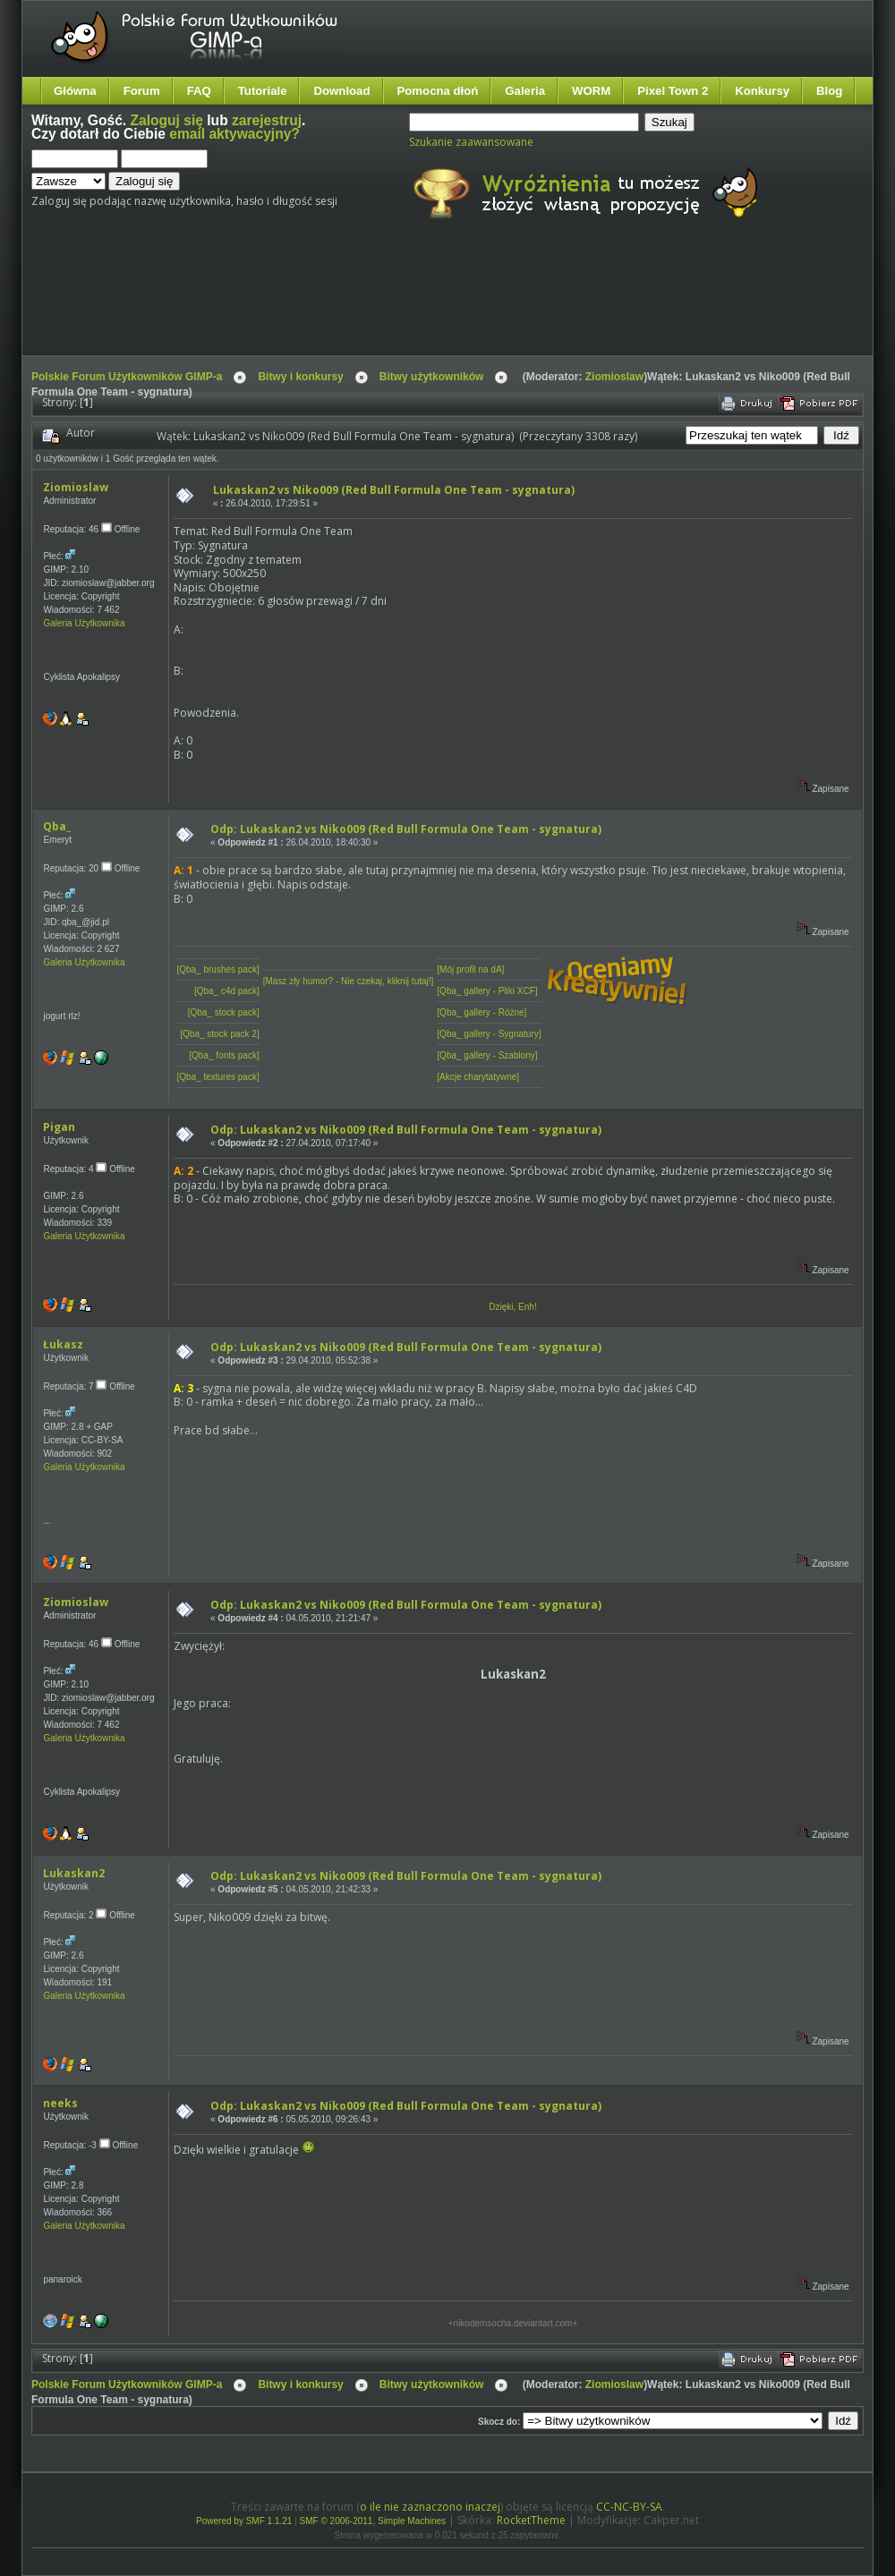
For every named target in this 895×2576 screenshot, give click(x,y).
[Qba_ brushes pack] (217, 969)
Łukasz (63, 1344)
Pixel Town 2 (672, 91)
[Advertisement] (367, 302)
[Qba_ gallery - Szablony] (487, 1055)
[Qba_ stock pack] (224, 1012)
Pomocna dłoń (438, 91)
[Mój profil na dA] (470, 969)
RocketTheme (531, 2520)
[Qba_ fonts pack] (224, 1055)
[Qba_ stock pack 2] (219, 1034)
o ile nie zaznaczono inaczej (430, 2506)
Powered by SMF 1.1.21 (244, 2521)
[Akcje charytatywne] (478, 1077)
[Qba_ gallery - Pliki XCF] (487, 991)
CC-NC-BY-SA (629, 2506)
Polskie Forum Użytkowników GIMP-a (126, 376)
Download (341, 91)
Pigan (59, 1127)
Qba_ (57, 826)
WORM (591, 91)
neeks (60, 2103)
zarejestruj (267, 120)
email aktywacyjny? (234, 133)
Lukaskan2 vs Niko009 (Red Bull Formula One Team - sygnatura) (394, 489)
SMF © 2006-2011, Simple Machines (373, 2521)
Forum (142, 91)
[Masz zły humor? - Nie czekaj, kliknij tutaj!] (348, 981)
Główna (75, 91)
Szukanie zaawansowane (471, 141)
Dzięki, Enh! (512, 1307)
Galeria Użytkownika (83, 623)
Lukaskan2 (74, 1873)
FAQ (199, 91)
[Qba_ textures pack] (217, 1077)
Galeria (525, 91)
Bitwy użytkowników (431, 376)
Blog (829, 91)
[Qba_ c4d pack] (227, 991)
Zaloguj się (167, 120)
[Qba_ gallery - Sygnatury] (489, 1034)
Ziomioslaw (614, 376)
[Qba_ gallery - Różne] (481, 1012)
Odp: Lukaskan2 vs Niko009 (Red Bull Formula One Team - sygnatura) (405, 829)
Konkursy (762, 91)
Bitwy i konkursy (300, 376)
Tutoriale (262, 91)
